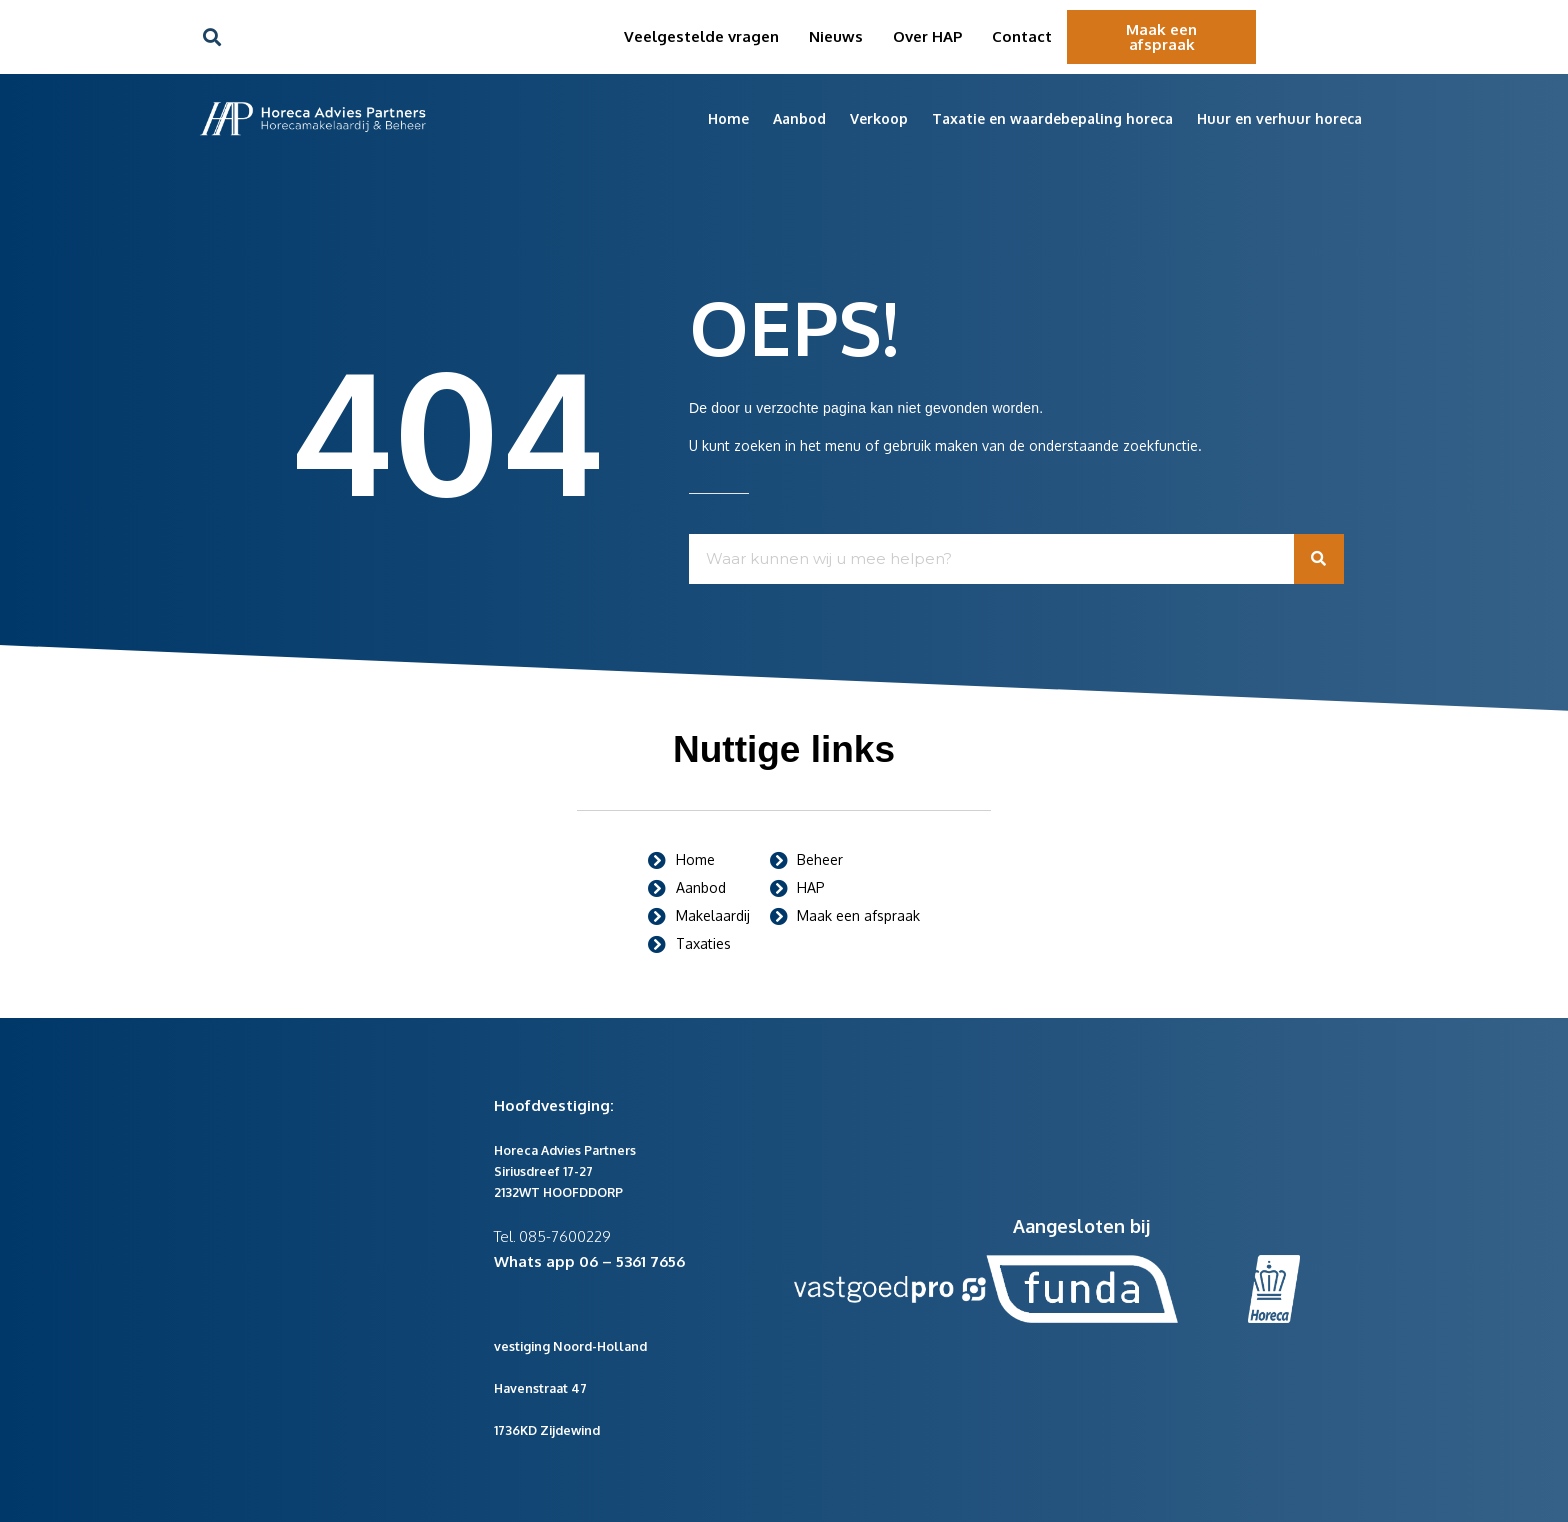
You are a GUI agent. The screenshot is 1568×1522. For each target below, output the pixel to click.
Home (728, 118)
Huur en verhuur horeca (1279, 118)
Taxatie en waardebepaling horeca (1052, 118)
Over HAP (927, 36)
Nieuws (836, 36)
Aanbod (799, 118)
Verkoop (879, 118)
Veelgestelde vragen (701, 36)
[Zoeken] (1319, 559)
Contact (1022, 36)
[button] (211, 37)
